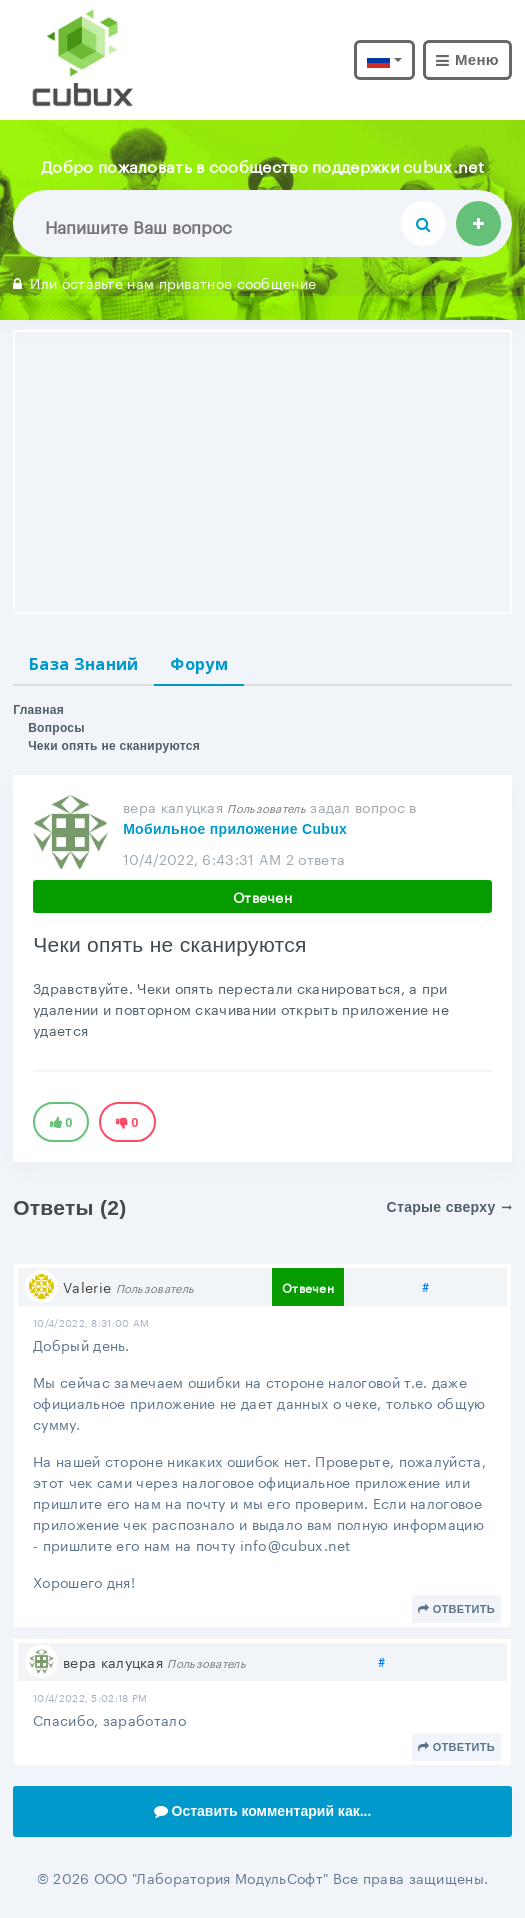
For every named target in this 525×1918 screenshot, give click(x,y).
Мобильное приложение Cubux (235, 829)
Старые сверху (449, 1207)
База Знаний (83, 664)
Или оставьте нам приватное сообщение (164, 282)
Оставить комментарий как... (263, 1811)
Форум (199, 664)
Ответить (456, 1609)
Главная (38, 710)
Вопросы (56, 728)
